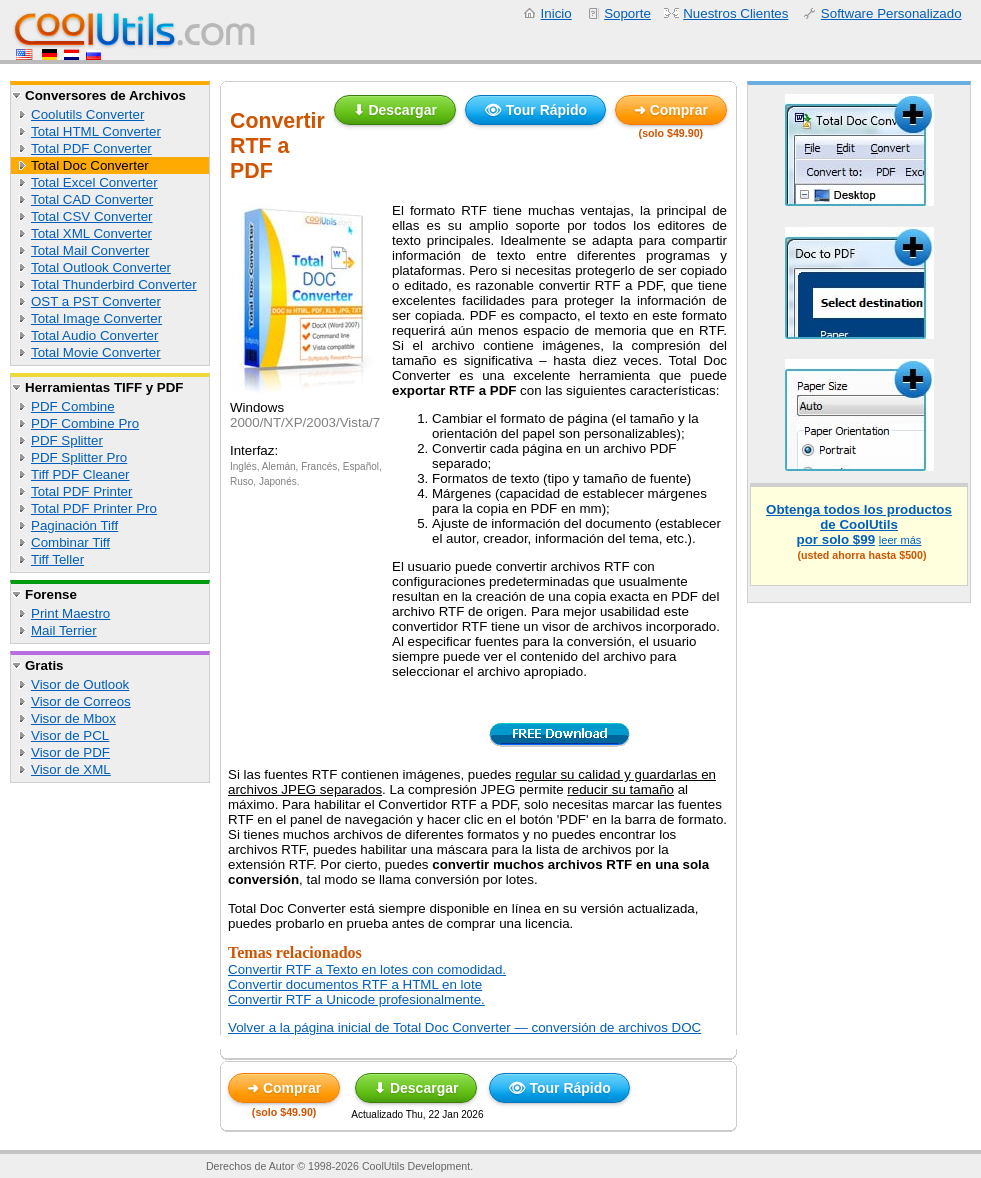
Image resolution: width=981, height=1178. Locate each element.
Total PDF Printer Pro (94, 508)
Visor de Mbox (73, 718)
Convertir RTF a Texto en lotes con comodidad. (367, 969)
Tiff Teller (57, 559)
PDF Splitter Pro (79, 457)
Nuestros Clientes (735, 13)
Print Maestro (70, 613)
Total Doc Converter (90, 165)
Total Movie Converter (96, 352)
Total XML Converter (91, 233)
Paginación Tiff (74, 525)
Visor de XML (71, 769)
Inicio (556, 13)
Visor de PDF (70, 752)
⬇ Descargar (395, 110)
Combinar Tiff (70, 542)
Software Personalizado (891, 13)
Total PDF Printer (81, 491)
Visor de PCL (70, 735)
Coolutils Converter (87, 114)
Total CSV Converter (91, 216)
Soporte (627, 13)
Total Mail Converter (90, 250)
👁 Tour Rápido (535, 110)
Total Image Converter (96, 318)
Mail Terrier (64, 630)
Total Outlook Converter (101, 267)
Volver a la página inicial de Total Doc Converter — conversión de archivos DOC (464, 1027)
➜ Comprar (671, 110)
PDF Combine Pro (85, 423)
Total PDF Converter (91, 148)
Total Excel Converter (94, 182)
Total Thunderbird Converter (114, 284)
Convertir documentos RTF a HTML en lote (355, 984)
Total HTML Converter (96, 131)
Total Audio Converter (94, 335)
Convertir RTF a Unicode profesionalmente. (356, 999)
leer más (900, 540)
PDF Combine (73, 406)
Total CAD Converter (92, 199)
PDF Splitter (67, 440)
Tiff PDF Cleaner (80, 474)
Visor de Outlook (80, 684)
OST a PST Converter (96, 301)
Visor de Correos (81, 701)
